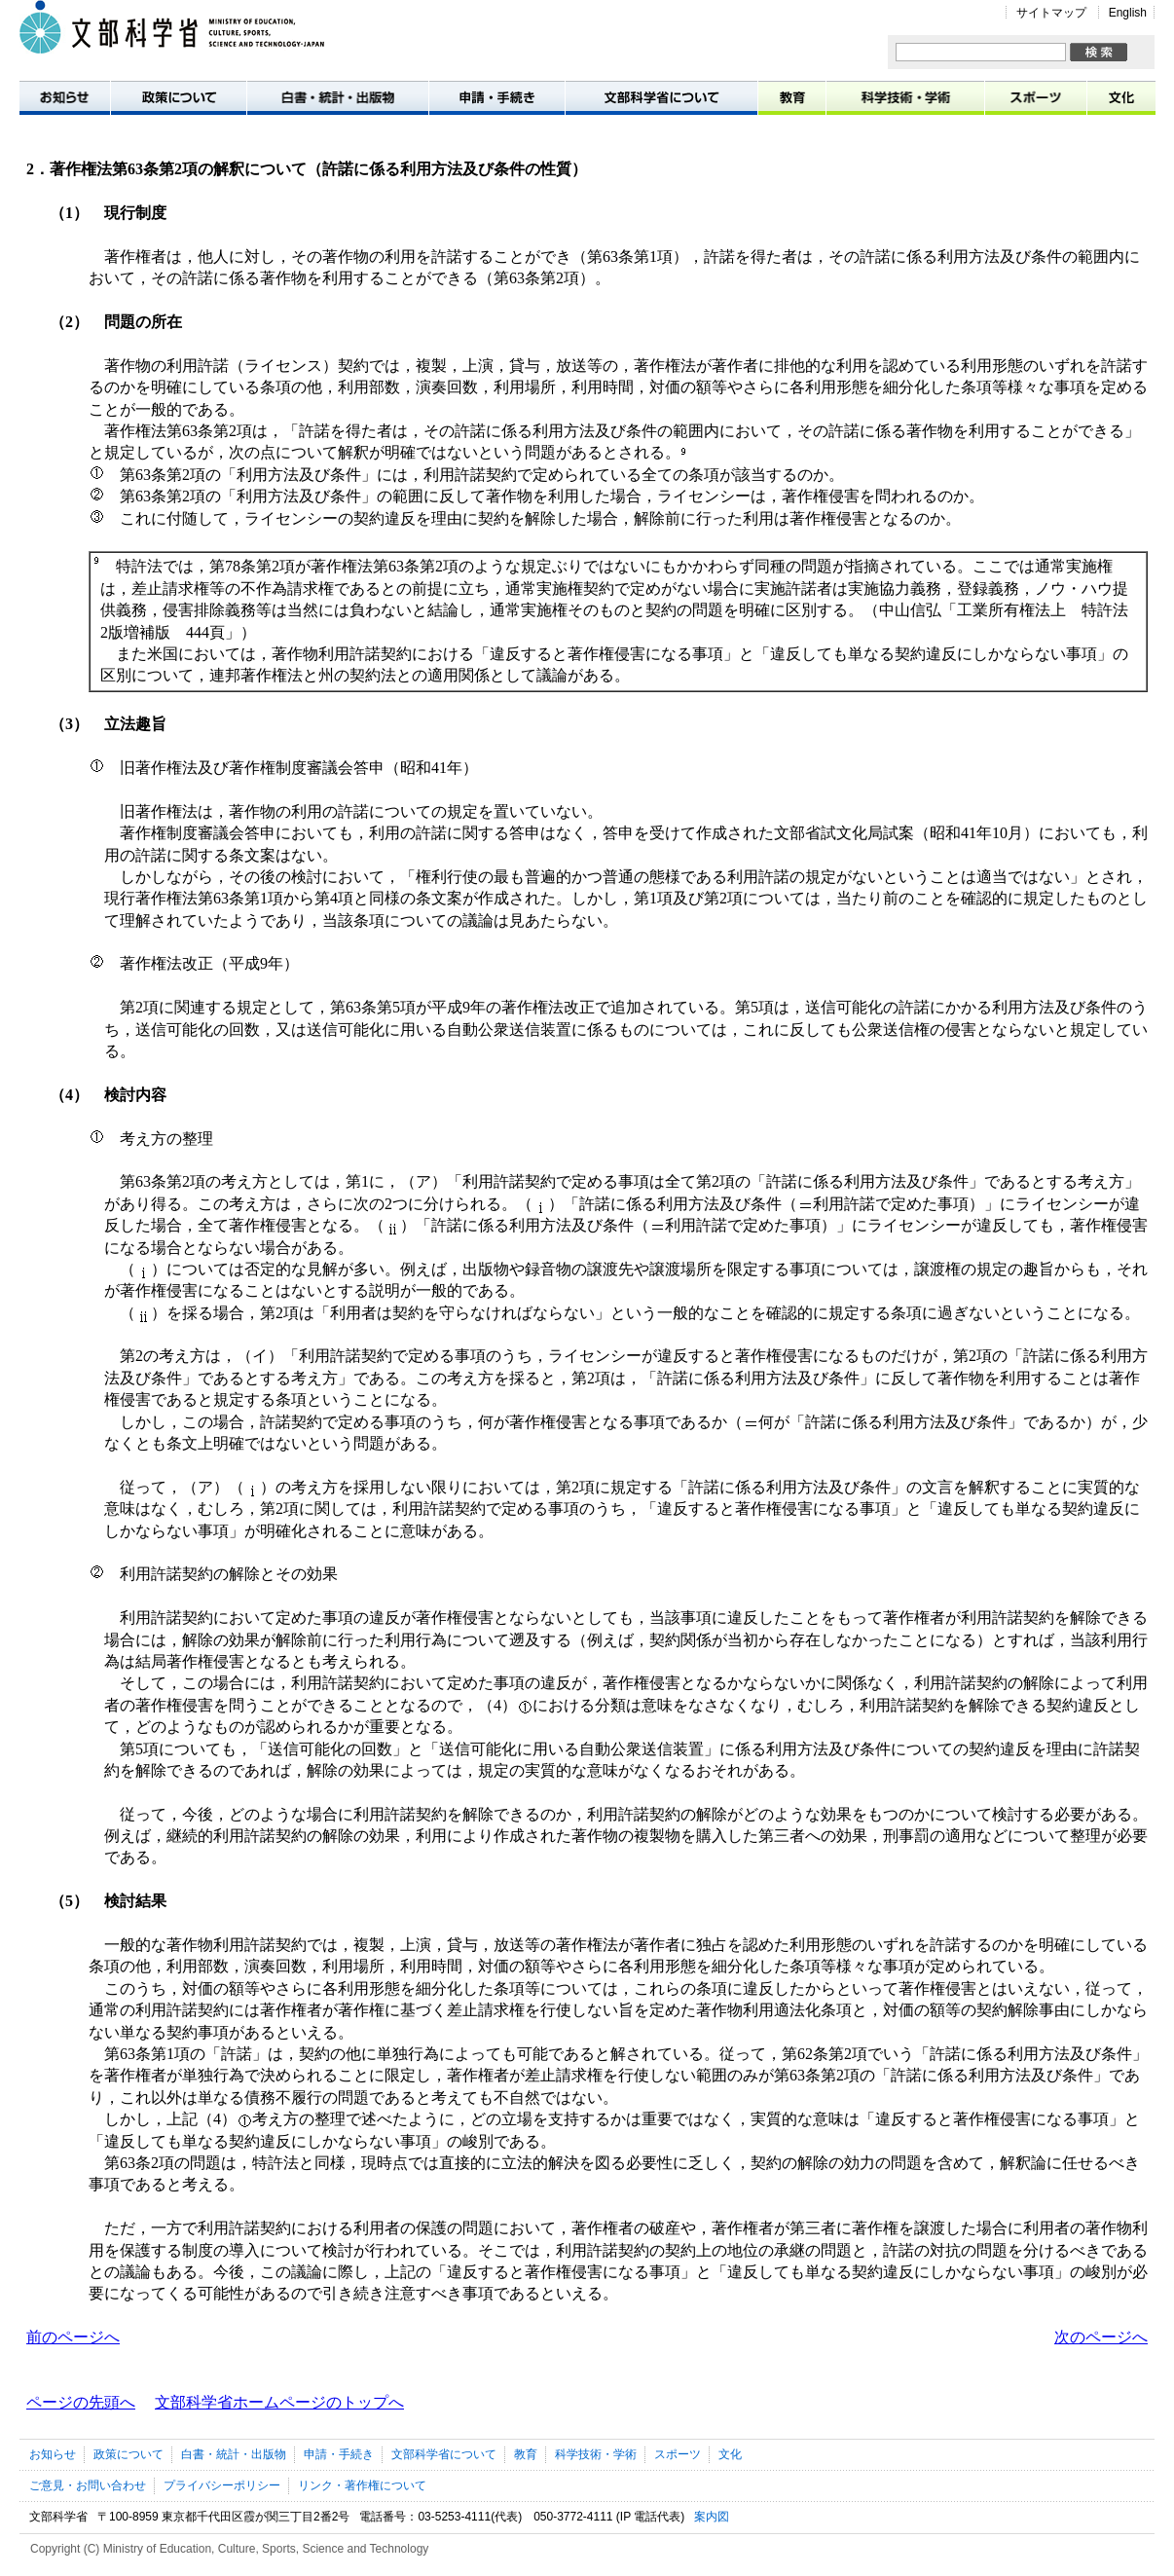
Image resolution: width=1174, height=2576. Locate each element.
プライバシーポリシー (222, 2485)
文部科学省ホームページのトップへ (279, 2402)
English (1128, 12)
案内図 (711, 2516)
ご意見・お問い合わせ (87, 2485)
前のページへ (73, 2337)
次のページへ (1101, 2337)
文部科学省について (662, 97)
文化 (1121, 97)
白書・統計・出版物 (338, 97)
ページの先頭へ (80, 2402)
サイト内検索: (896, 43)
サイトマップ (1051, 12)
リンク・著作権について (362, 2485)
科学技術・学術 (905, 97)
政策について (179, 97)
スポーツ (1036, 97)
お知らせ (64, 97)
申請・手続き (497, 97)
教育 (792, 97)
